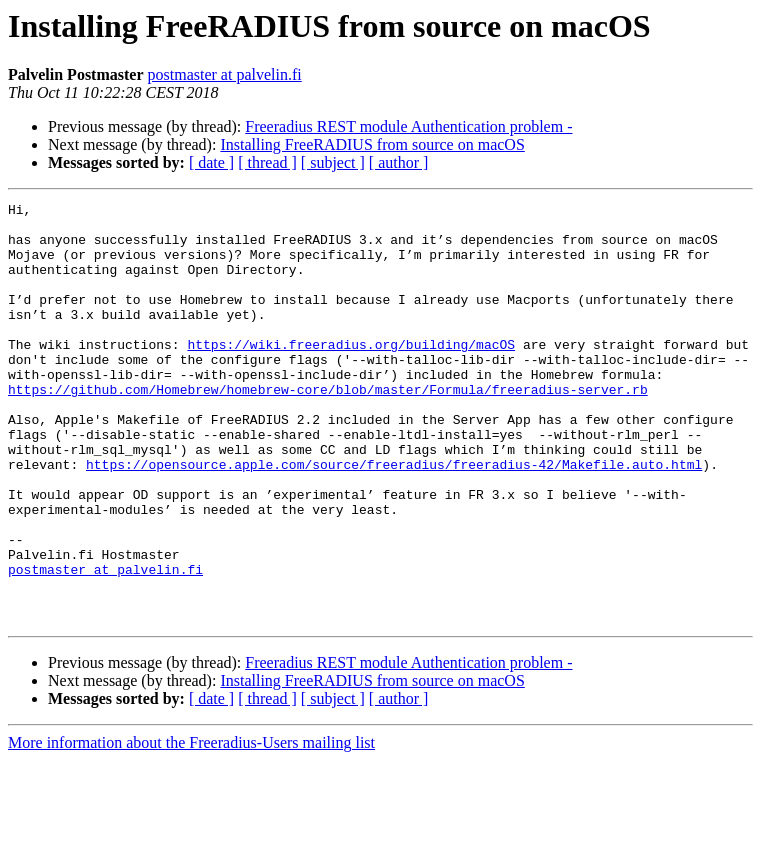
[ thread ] (267, 162)
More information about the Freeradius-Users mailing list (191, 826)
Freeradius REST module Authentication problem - (408, 126)
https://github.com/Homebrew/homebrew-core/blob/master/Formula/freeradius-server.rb (328, 428)
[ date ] (211, 162)
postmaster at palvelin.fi (225, 74)
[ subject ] (333, 162)
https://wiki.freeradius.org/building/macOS (351, 374)
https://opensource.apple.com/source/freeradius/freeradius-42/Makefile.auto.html (394, 518)
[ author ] (399, 162)
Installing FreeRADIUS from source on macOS (372, 144)
